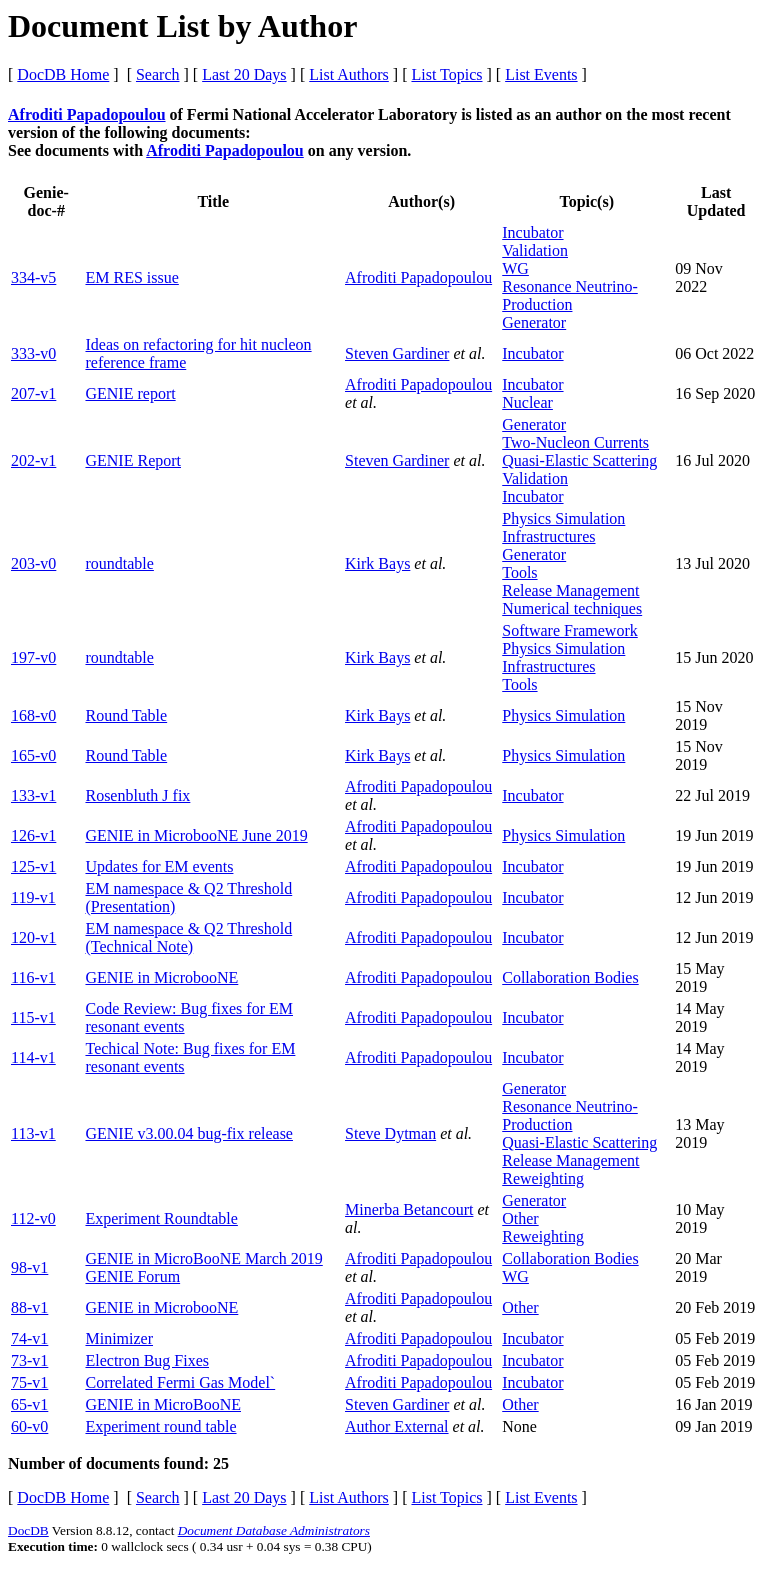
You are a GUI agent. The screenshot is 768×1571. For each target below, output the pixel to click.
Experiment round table (160, 1426)
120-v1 (33, 937)
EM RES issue (131, 277)
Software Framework (570, 630)
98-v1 (29, 1267)
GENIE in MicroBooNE (163, 1404)
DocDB (28, 1530)
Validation (535, 250)
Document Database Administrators (274, 1530)
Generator (534, 322)
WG (515, 268)
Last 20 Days (244, 74)
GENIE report (130, 393)
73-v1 (29, 1360)
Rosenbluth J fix (137, 795)
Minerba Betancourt (409, 1209)
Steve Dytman (390, 1133)
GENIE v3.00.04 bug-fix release (189, 1133)
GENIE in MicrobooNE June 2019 (196, 835)
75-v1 (29, 1382)
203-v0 (33, 563)
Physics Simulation (563, 518)
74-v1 (29, 1338)
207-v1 (33, 393)
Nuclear (527, 402)
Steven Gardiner (397, 353)
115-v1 (33, 1017)
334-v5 (33, 277)
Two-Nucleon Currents (575, 442)
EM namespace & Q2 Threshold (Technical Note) (188, 937)
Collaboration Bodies (570, 977)
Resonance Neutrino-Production (570, 295)
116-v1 (33, 977)
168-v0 (33, 715)
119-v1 (33, 897)
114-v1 (33, 1057)
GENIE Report (133, 460)
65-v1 (29, 1404)
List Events (541, 74)
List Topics (446, 74)
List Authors (349, 74)
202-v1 (33, 460)
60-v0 (29, 1426)
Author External (397, 1426)
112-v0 (33, 1218)
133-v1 (33, 795)
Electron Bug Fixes (147, 1360)
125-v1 (33, 866)
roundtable (119, 563)
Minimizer (119, 1338)
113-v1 (33, 1133)
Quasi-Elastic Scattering (579, 460)
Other (520, 1218)
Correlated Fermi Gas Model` (180, 1382)
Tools (519, 572)
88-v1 (29, 1307)
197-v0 (33, 657)
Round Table (126, 715)
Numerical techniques (572, 608)
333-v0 (33, 353)
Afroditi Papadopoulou (87, 114)
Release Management (570, 590)
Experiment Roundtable (161, 1218)
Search (158, 74)
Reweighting (543, 1178)
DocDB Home (63, 74)
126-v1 (33, 835)
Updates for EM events (159, 866)
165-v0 (33, 755)
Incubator (532, 232)
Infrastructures (548, 536)
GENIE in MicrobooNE (161, 977)
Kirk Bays (377, 563)
